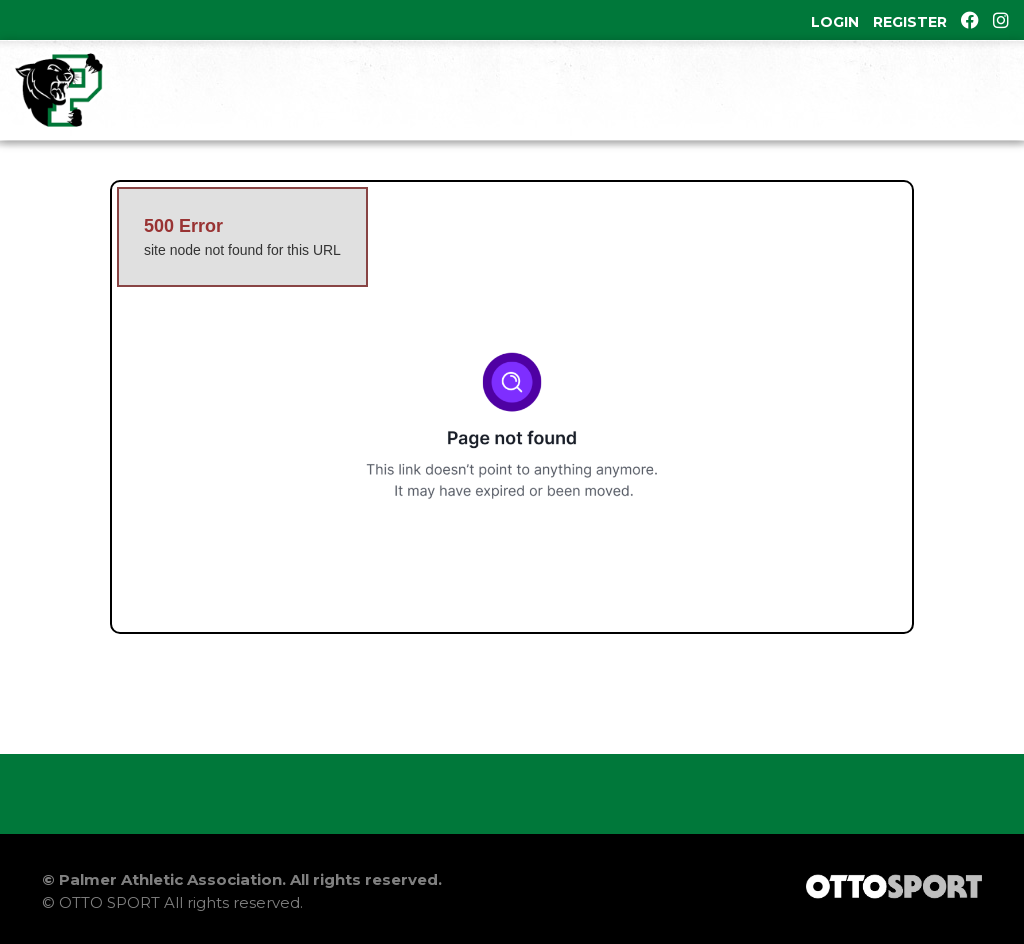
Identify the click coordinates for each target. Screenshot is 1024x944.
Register (910, 22)
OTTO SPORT (109, 902)
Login (835, 22)
